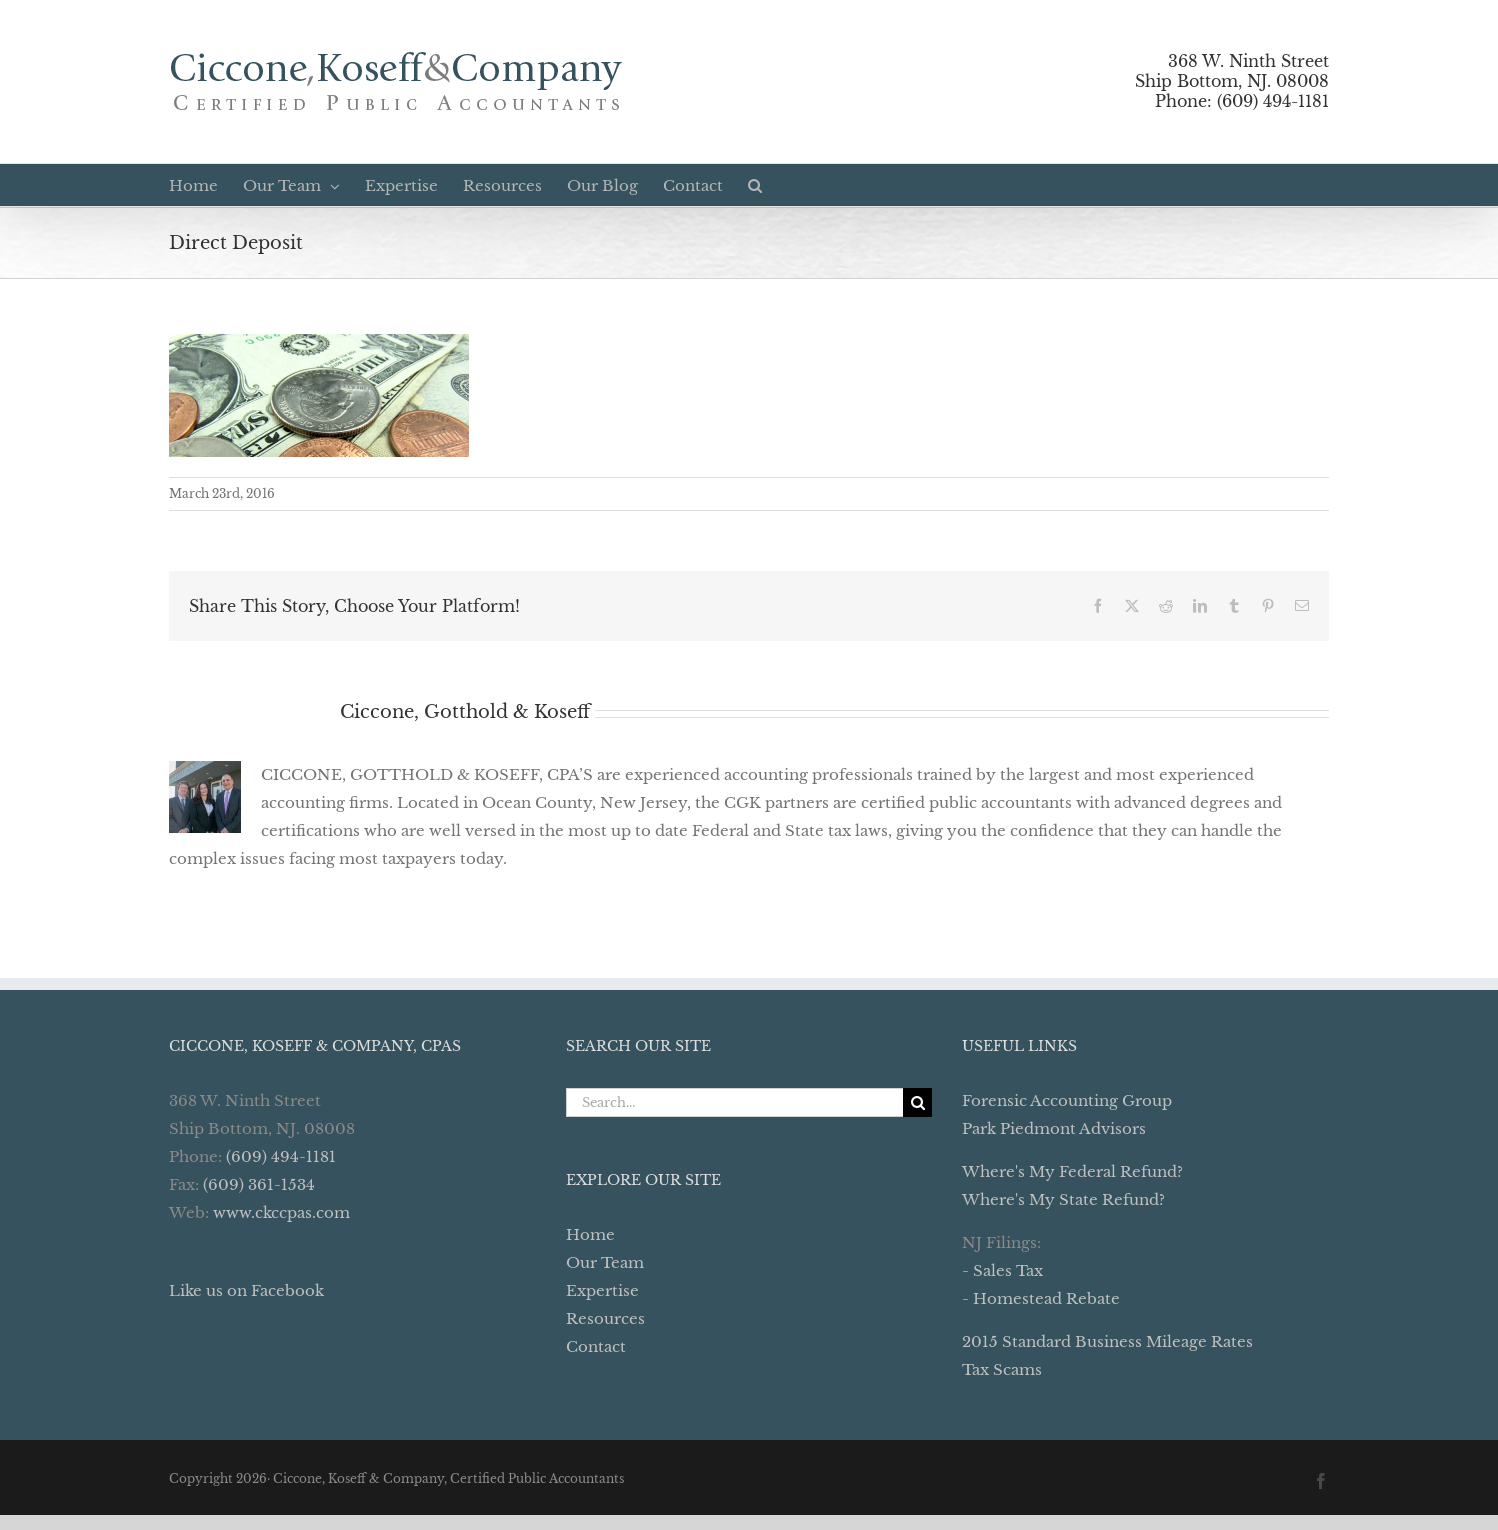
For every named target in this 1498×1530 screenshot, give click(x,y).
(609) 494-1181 (281, 1156)
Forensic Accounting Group (1067, 1100)
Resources (605, 1318)
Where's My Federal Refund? (1072, 1171)
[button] (755, 185)
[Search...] (735, 1102)
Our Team (605, 1262)
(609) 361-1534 (259, 1184)
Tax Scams (1002, 1369)
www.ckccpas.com (281, 1212)
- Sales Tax (1002, 1270)
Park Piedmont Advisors (1054, 1128)
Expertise (602, 1290)
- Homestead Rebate (1041, 1298)
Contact (596, 1346)
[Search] (917, 1102)
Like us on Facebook (246, 1290)
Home (590, 1234)
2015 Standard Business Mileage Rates (1107, 1341)
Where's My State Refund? (1063, 1199)
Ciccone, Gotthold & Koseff (465, 712)
